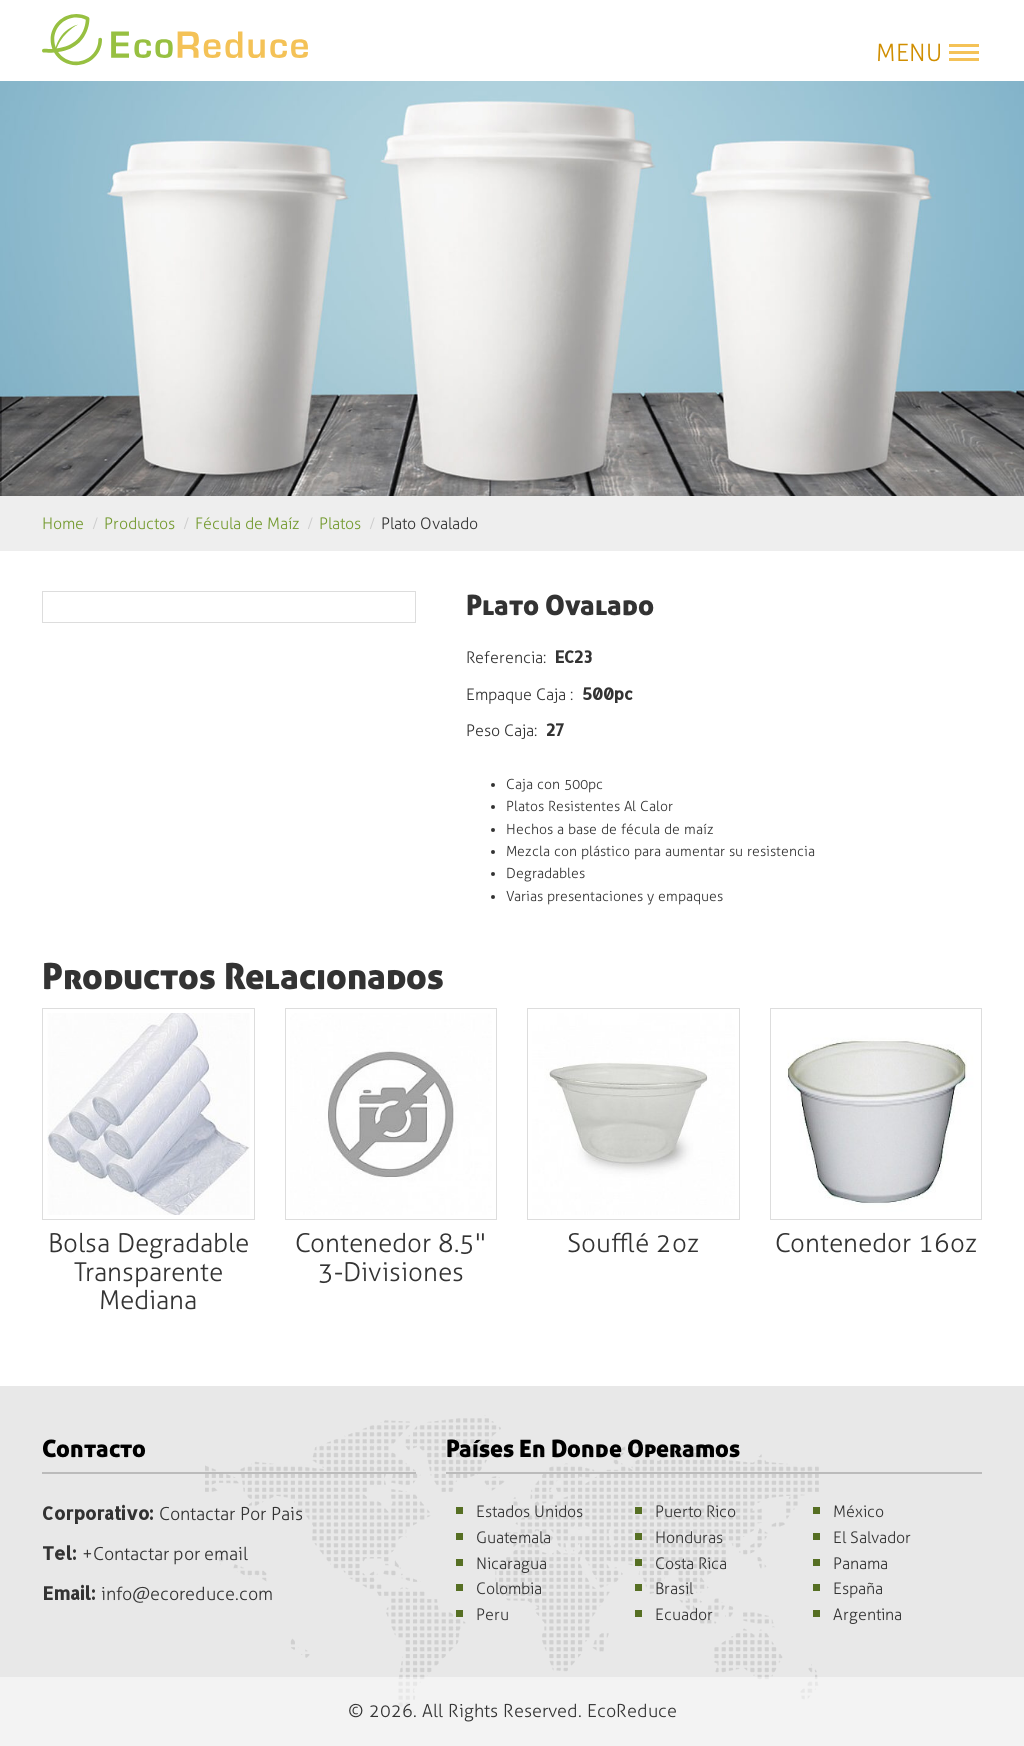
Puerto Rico (695, 1511)
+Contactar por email (166, 1554)
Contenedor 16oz (876, 1243)
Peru (492, 1614)
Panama (860, 1563)
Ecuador (684, 1614)
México (858, 1511)
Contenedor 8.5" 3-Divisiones (390, 1258)
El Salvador (872, 1537)
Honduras (689, 1537)
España (858, 1588)
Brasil (674, 1588)
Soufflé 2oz (633, 1243)
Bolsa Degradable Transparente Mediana (148, 1272)
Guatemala (513, 1537)
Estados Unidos (529, 1511)
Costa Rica (691, 1563)
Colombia (509, 1588)
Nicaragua (511, 1563)
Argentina (867, 1614)
